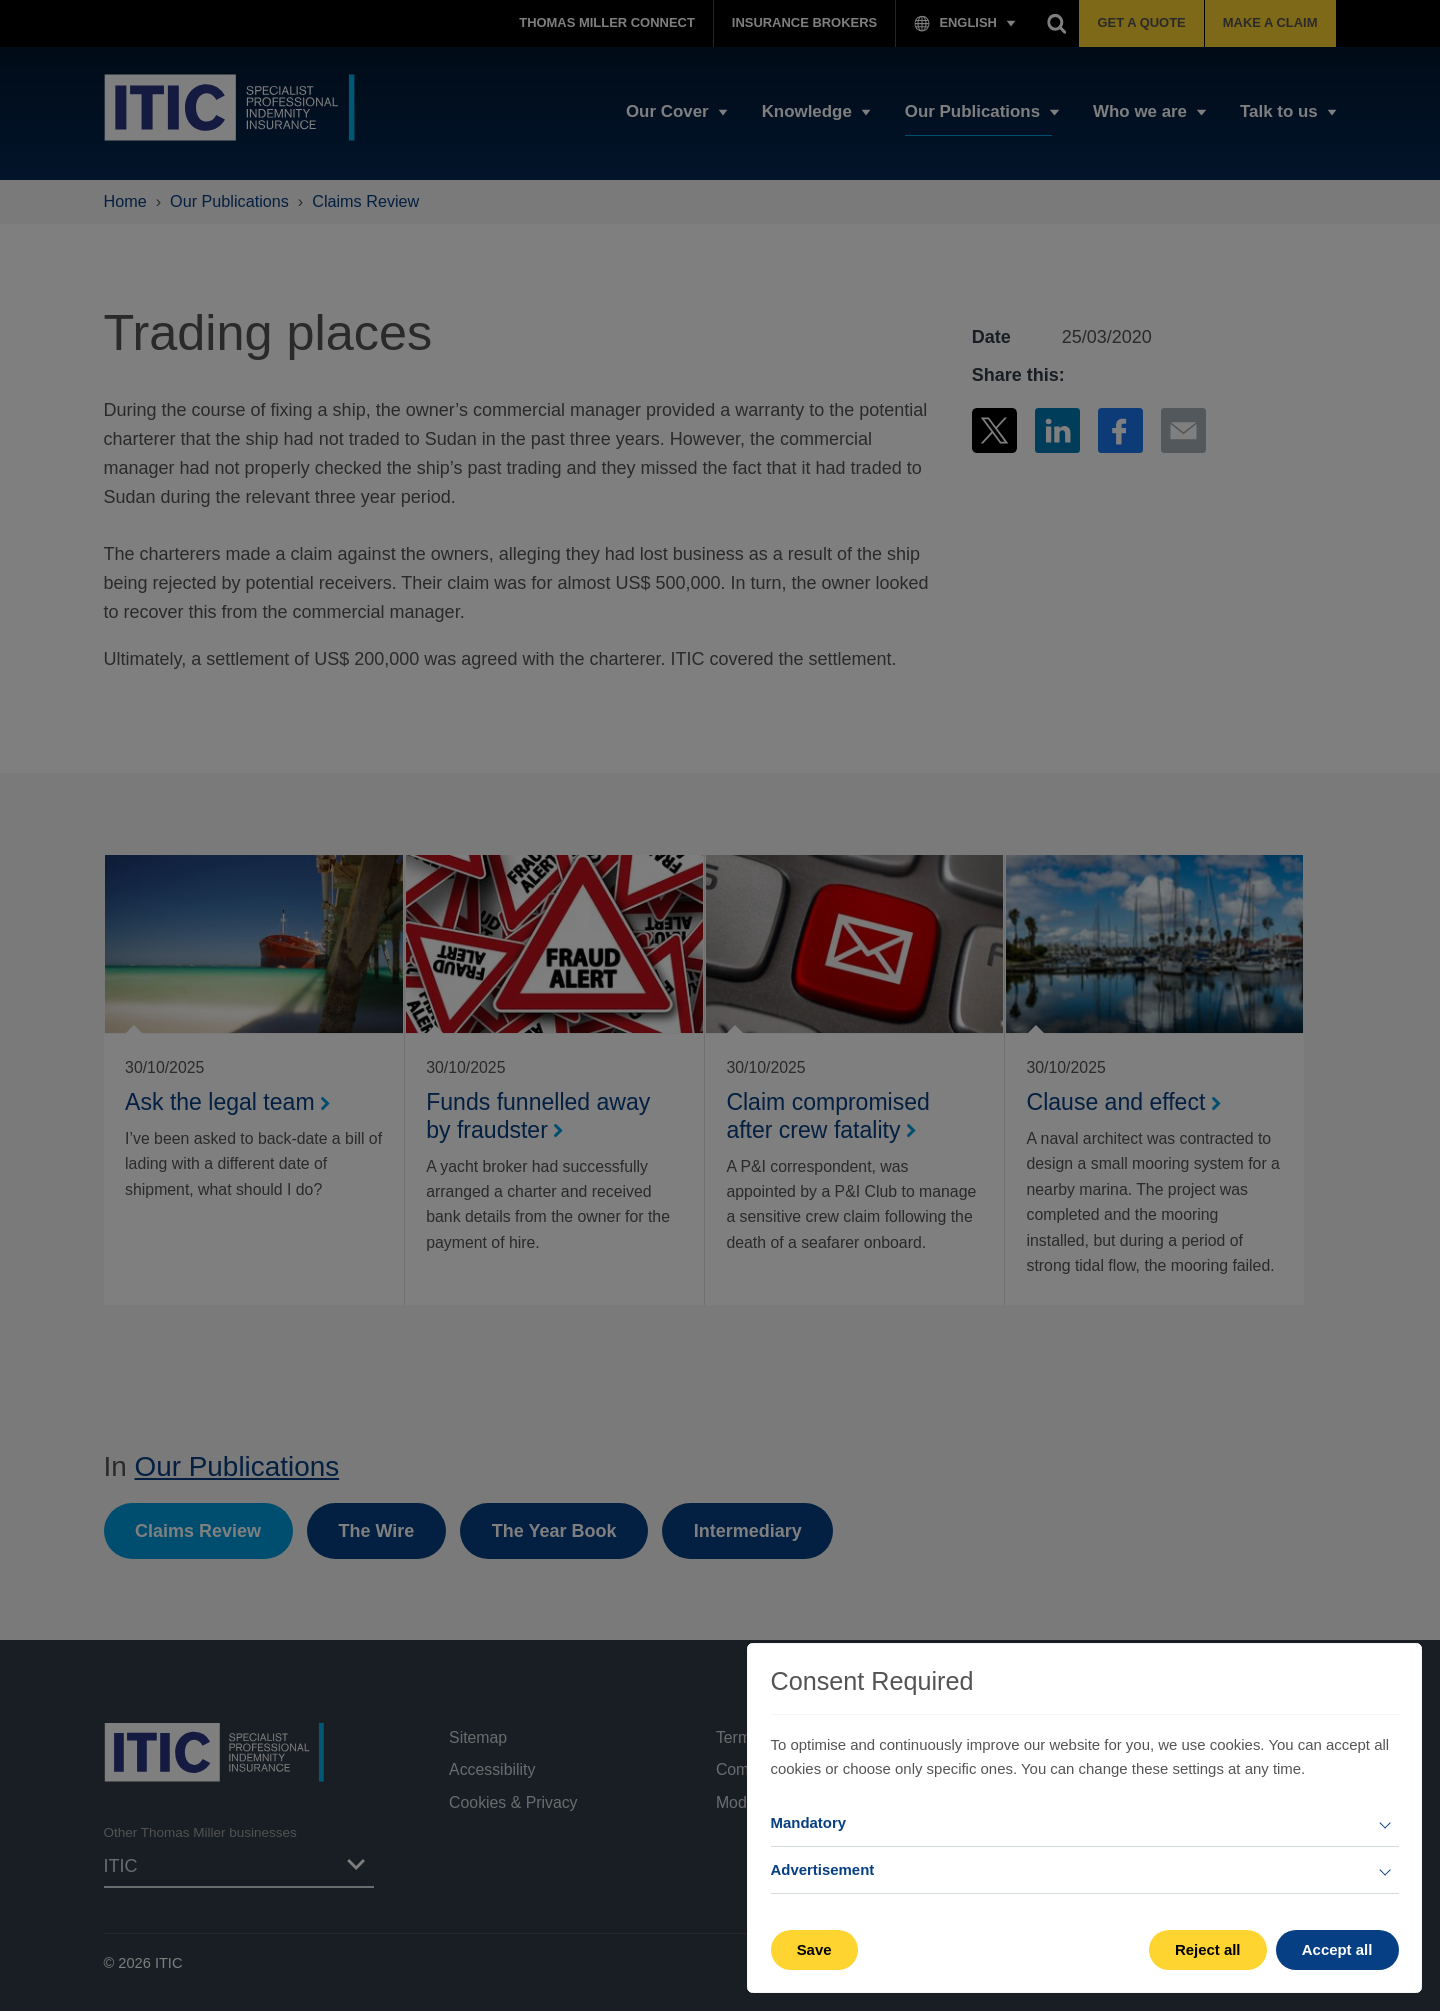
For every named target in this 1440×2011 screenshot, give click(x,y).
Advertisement (823, 1869)
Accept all (1337, 1949)
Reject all (1208, 1949)
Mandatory (809, 1822)
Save (814, 1949)
